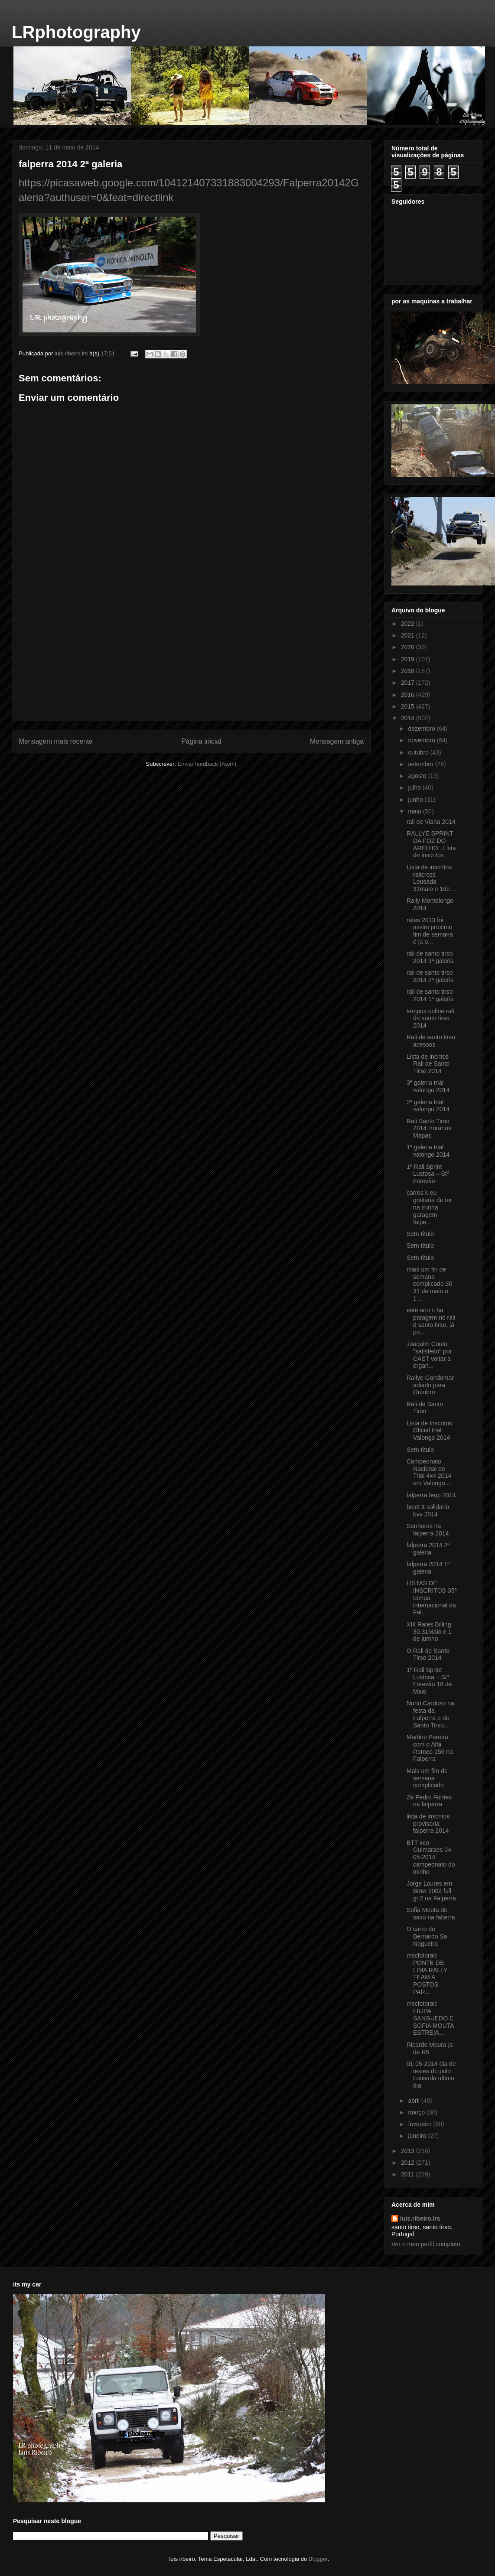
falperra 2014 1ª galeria (428, 1568)
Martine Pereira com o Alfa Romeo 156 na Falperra (430, 1748)
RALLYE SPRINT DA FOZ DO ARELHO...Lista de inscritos (431, 844)
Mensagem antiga (337, 741)
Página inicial (201, 741)
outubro (419, 752)
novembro (422, 740)
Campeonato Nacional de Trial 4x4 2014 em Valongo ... (429, 1472)
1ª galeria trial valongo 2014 (428, 1151)
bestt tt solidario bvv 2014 (428, 1510)
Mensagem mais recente (56, 741)
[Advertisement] (191, 660)
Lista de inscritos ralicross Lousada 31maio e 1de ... (431, 878)
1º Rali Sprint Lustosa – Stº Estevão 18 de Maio (429, 1680)
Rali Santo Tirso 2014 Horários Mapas (429, 1128)
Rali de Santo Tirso (425, 1408)
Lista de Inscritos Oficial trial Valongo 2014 (429, 1430)
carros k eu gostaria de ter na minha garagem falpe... (429, 1207)
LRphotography (76, 32)
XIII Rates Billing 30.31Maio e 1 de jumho (429, 1632)
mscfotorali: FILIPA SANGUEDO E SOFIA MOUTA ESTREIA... (430, 2018)
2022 (408, 623)
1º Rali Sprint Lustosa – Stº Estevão (428, 1174)
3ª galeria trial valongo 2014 (428, 1086)
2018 (408, 670)
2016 (408, 694)
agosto (418, 775)
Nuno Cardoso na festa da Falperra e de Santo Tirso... (430, 1714)
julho (415, 787)
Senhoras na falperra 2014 (428, 1529)
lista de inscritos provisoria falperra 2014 (428, 1823)
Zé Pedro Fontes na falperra (429, 1801)
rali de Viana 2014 (431, 821)
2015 (408, 706)
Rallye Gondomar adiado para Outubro (430, 1385)
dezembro (422, 728)
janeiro (418, 2135)
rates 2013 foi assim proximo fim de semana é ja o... (430, 931)
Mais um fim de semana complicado (427, 1778)
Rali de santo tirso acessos (431, 1041)
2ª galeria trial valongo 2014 (428, 1106)
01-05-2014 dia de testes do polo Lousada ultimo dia (431, 2074)
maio (415, 811)
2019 (408, 659)
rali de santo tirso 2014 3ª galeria (430, 957)
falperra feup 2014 (431, 1495)
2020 (408, 647)
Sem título (420, 1233)
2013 (408, 2150)
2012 (408, 2162)
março (417, 2112)
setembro (421, 764)
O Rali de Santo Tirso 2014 (428, 1654)
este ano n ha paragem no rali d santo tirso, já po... (431, 1321)
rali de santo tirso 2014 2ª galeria (430, 976)
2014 (408, 718)
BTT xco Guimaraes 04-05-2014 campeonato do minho (431, 1857)
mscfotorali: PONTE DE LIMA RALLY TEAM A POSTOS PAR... (427, 1973)
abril (414, 2100)
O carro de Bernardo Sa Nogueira (427, 1936)
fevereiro (420, 2124)
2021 (408, 635)
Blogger (318, 2559)
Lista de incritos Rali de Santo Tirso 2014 (428, 1064)
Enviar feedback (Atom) (207, 764)
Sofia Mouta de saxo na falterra (431, 1913)
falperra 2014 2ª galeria (428, 1549)
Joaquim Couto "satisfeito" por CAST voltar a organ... (429, 1354)
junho (416, 799)
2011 (408, 2174)
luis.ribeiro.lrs (420, 2218)
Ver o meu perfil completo (425, 2244)
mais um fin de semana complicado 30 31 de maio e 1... (429, 1284)
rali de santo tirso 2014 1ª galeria (430, 995)
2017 (408, 682)
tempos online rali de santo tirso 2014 (430, 1018)
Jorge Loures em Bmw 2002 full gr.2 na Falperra (431, 1891)
